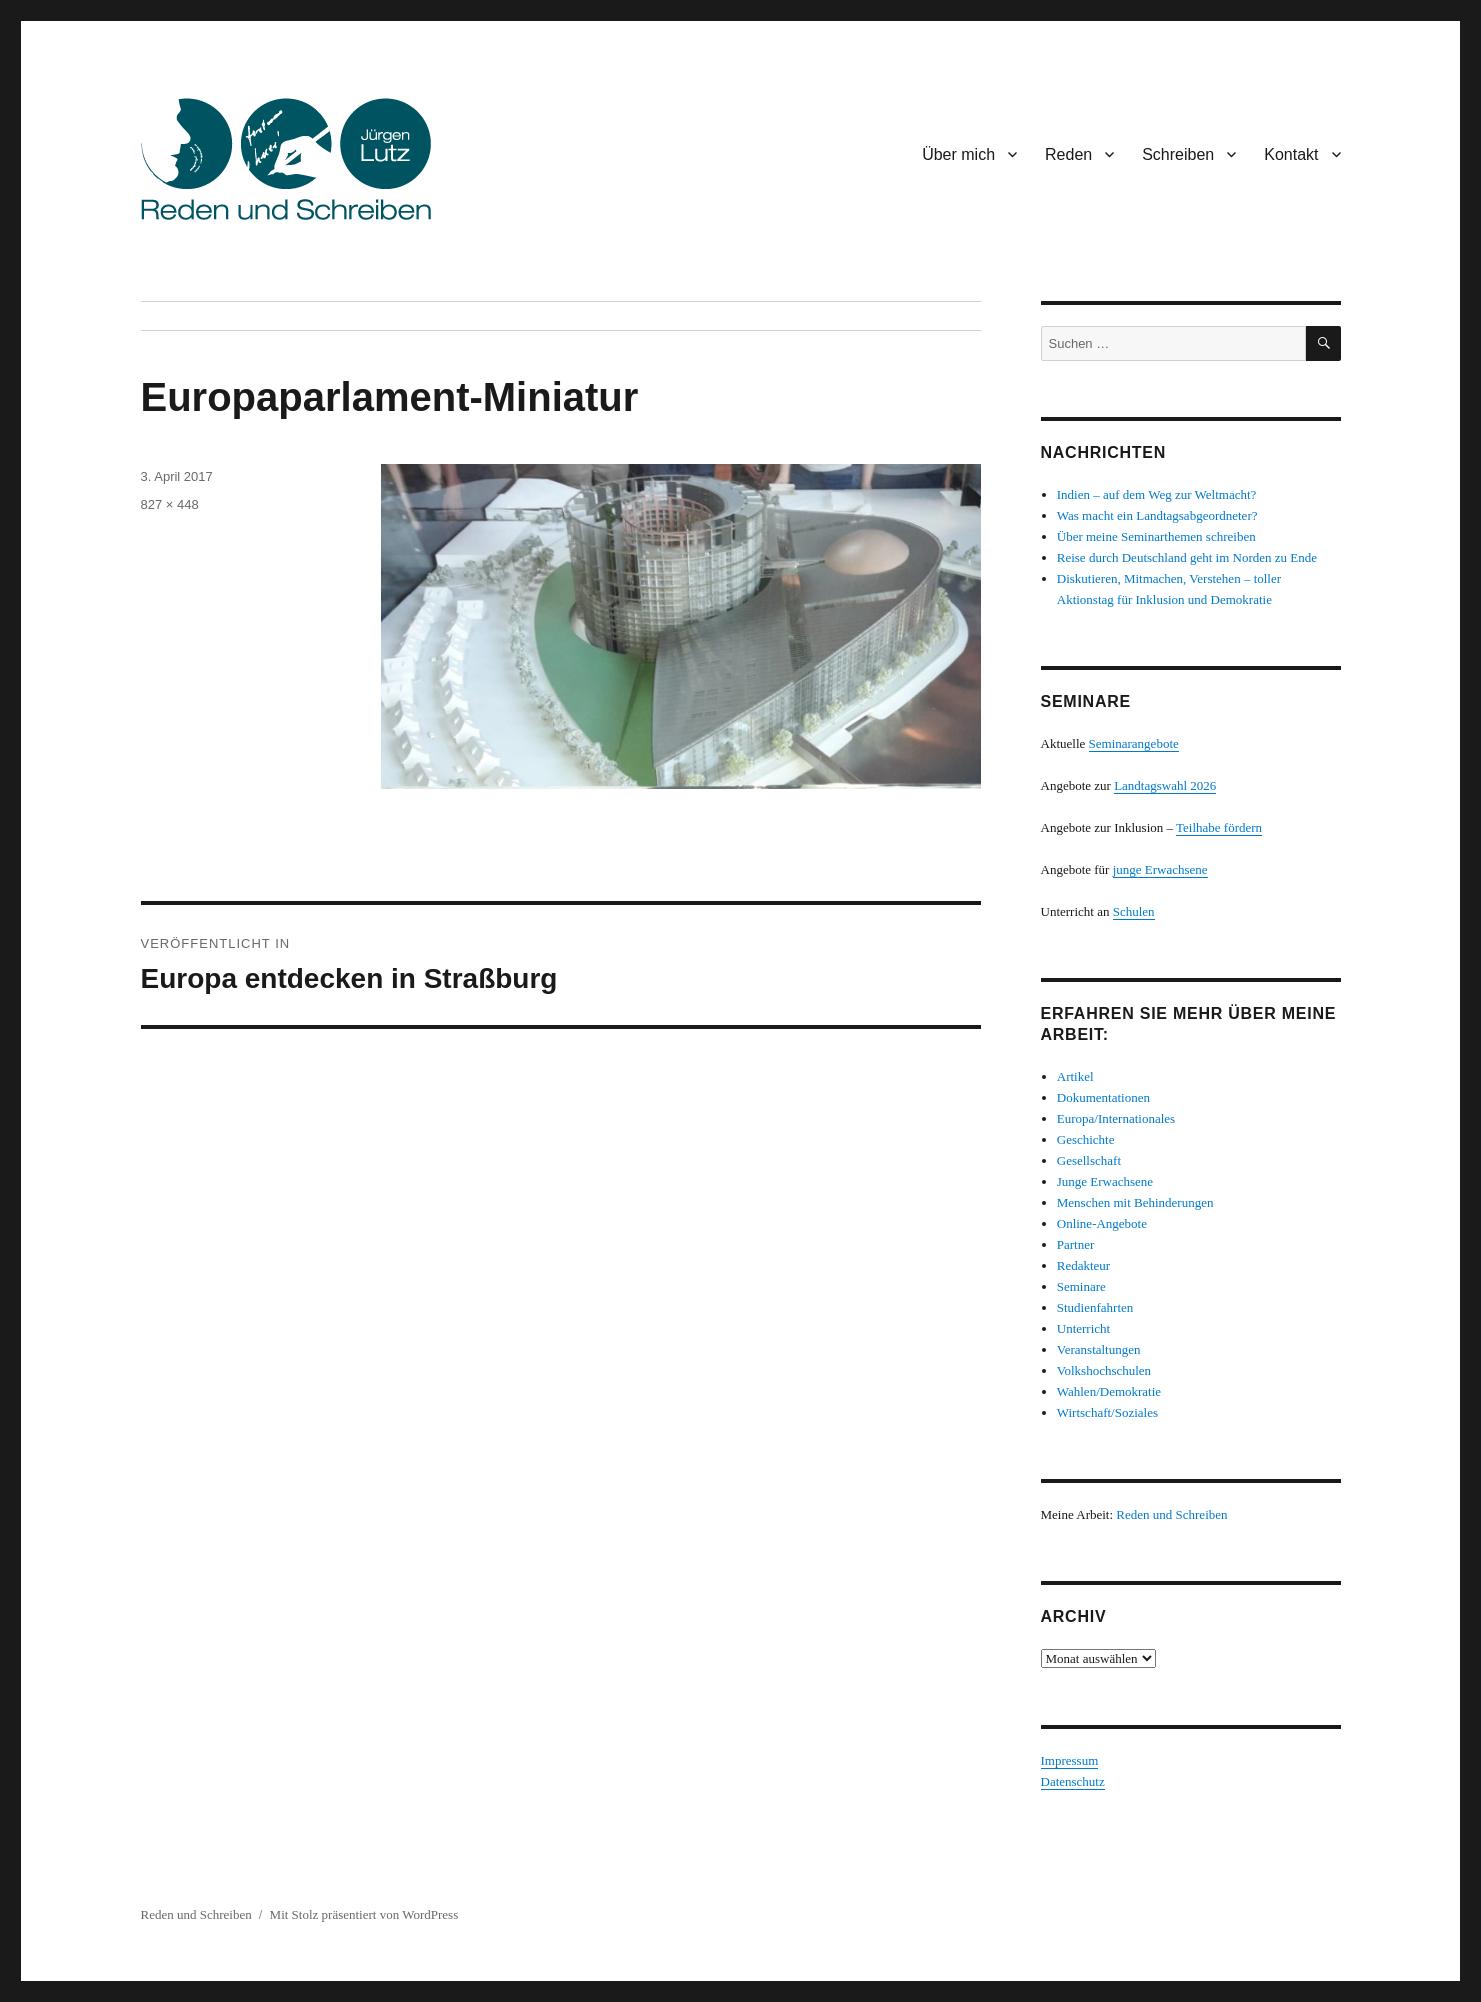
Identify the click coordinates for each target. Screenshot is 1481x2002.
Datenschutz (1073, 1781)
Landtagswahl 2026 (1165, 785)
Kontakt (1291, 154)
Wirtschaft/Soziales (1107, 1412)
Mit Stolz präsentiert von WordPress (364, 1914)
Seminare (1081, 1286)
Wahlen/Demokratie (1109, 1391)
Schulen (1134, 911)
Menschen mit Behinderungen (1135, 1202)
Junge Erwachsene (1105, 1181)
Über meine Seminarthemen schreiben (1156, 536)
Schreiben (1178, 154)
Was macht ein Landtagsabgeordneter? (1157, 515)
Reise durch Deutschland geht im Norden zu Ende (1187, 557)
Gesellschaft (1089, 1160)
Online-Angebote (1102, 1223)
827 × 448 (170, 504)
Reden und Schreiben (1171, 1514)
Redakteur (1083, 1265)
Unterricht (1083, 1328)
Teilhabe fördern (1219, 827)
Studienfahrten (1095, 1307)
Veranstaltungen (1099, 1349)
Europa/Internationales (1116, 1118)
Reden (1068, 154)
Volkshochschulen (1104, 1370)
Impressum (1070, 1760)
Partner (1076, 1244)
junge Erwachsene (1160, 869)
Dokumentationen (1103, 1097)
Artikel (1075, 1076)
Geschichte (1086, 1139)
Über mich (958, 154)
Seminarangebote (1134, 743)
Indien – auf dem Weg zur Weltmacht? (1157, 494)
